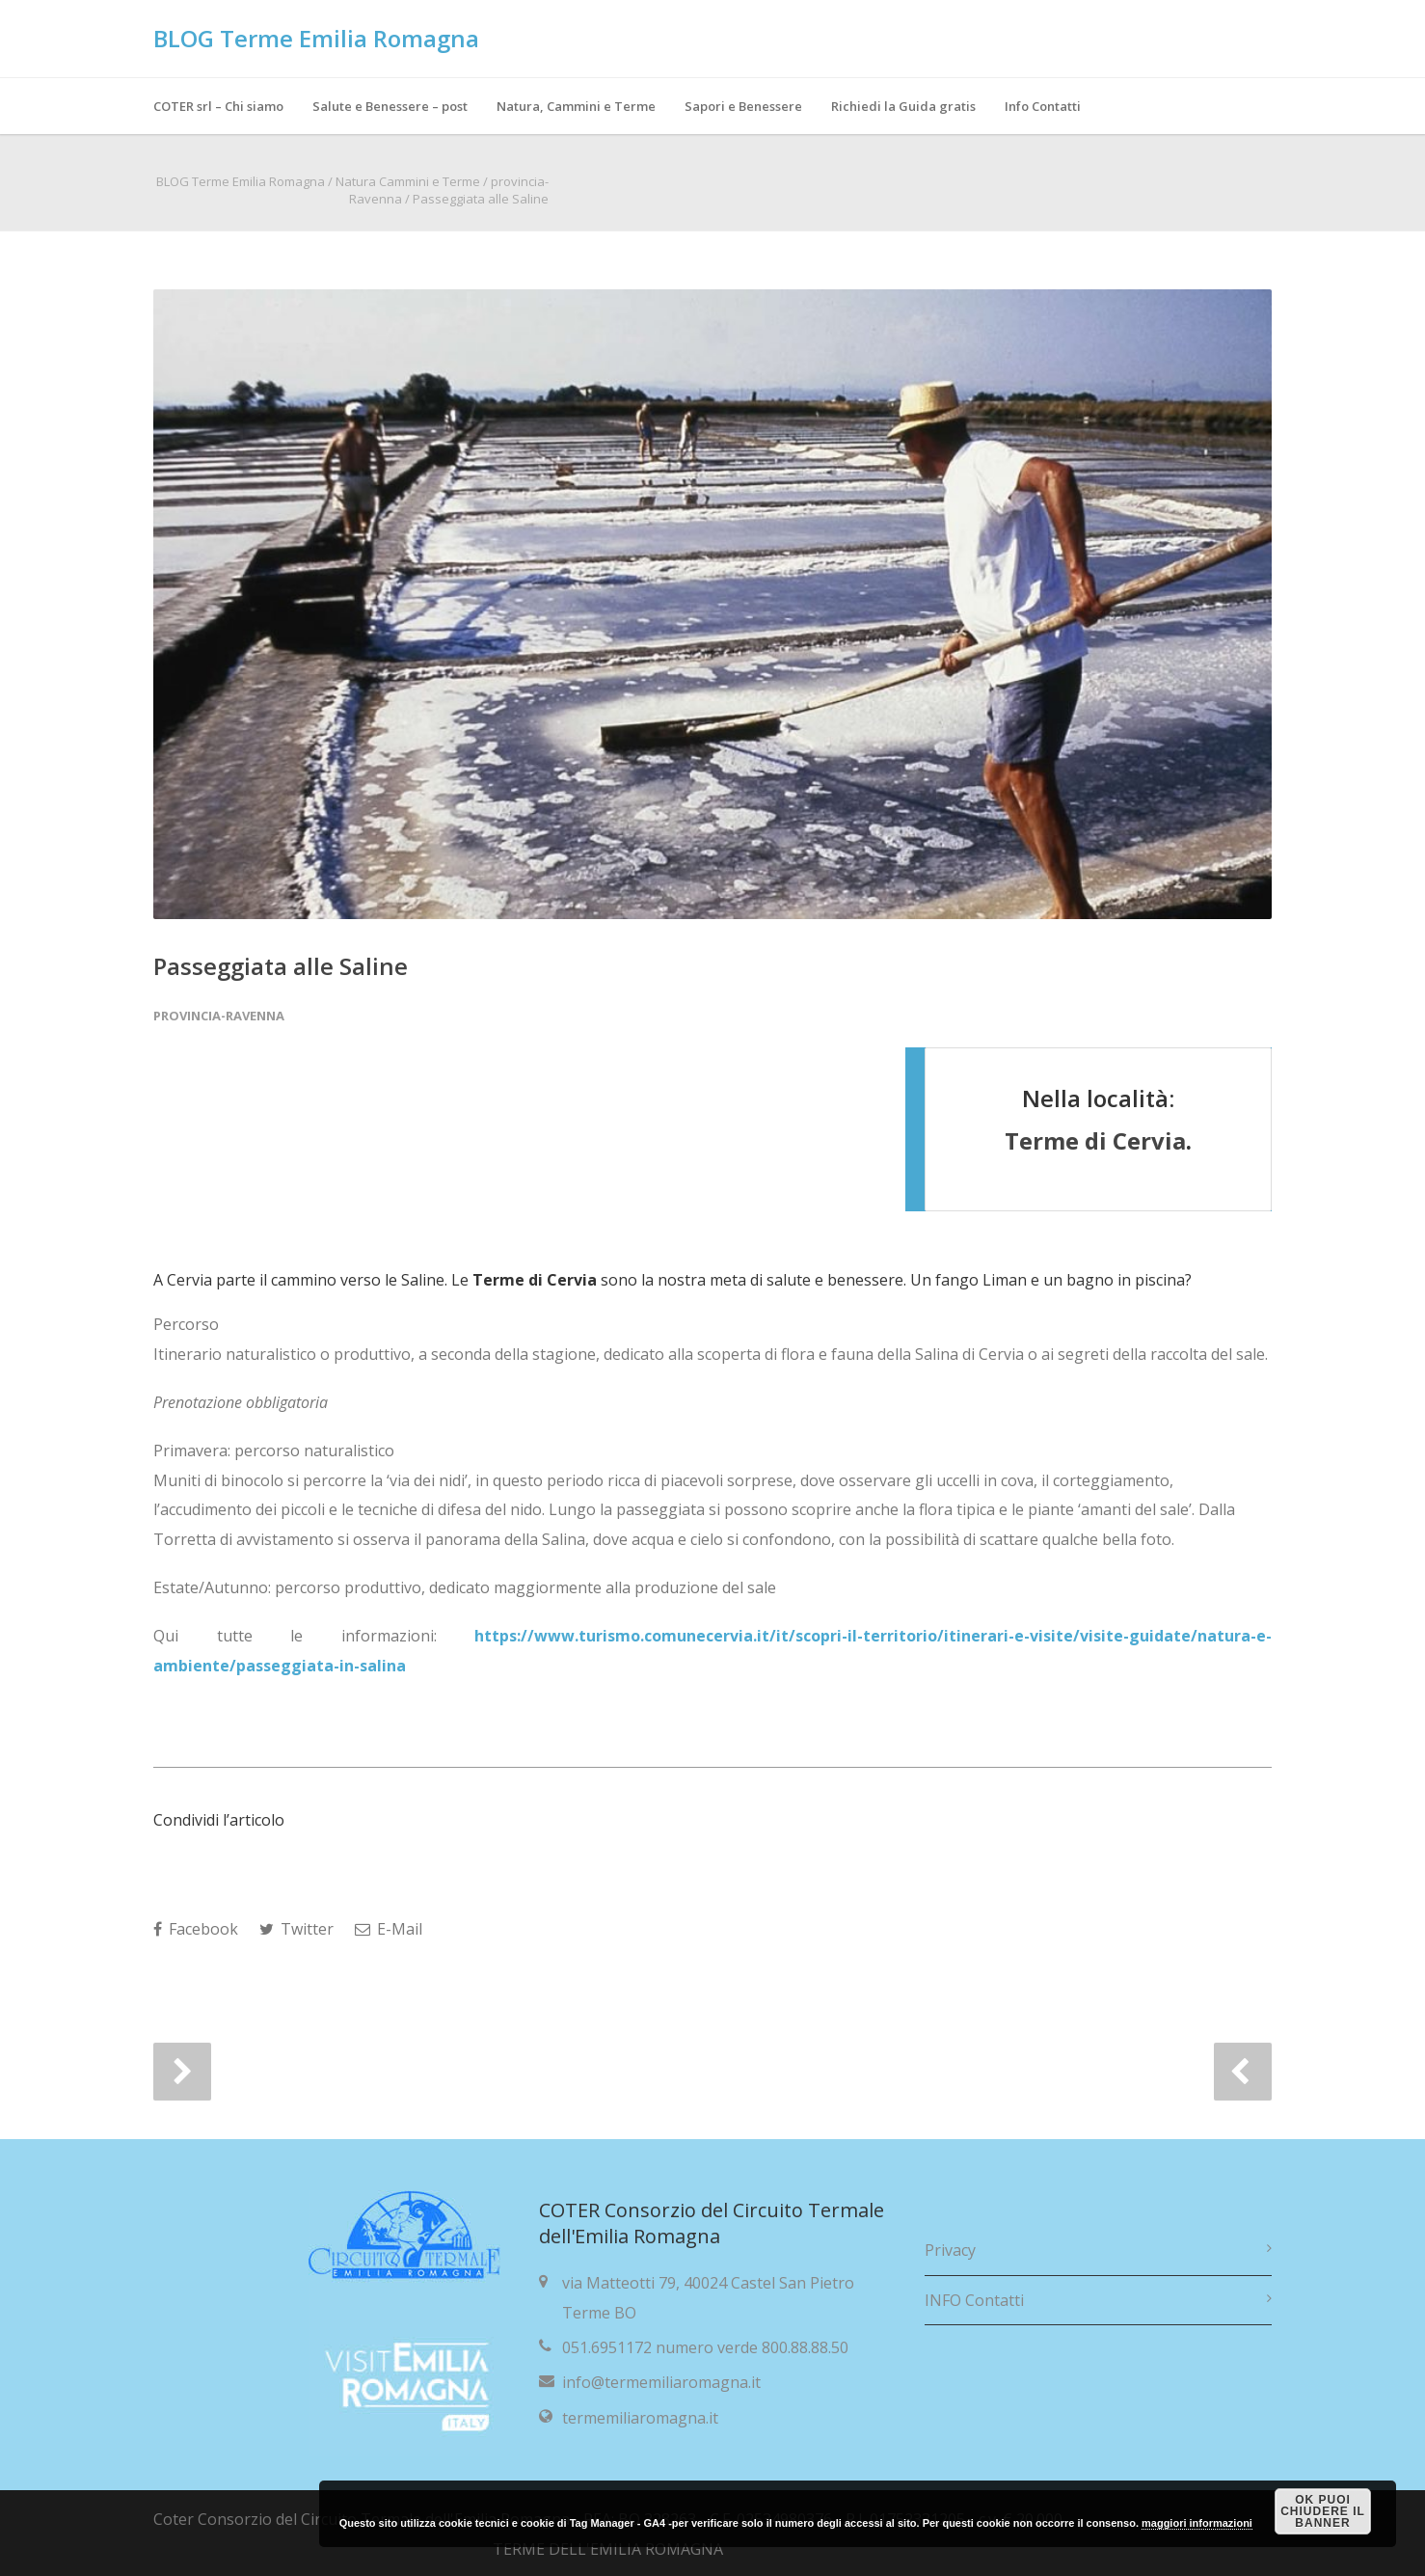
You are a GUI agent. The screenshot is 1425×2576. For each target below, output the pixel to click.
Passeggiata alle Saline (280, 966)
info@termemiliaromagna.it (661, 2382)
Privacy (950, 2250)
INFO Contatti (974, 2300)
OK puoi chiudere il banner (1322, 2511)
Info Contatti (1043, 106)
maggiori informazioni (1197, 2523)
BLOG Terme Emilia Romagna (316, 38)
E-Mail (388, 1928)
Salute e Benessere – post (390, 106)
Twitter (296, 1928)
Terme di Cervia (1095, 1140)
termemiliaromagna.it (640, 2417)
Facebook (195, 1928)
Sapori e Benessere (743, 106)
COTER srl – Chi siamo (218, 106)
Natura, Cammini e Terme (576, 106)
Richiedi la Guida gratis (903, 106)
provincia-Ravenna (218, 1015)
